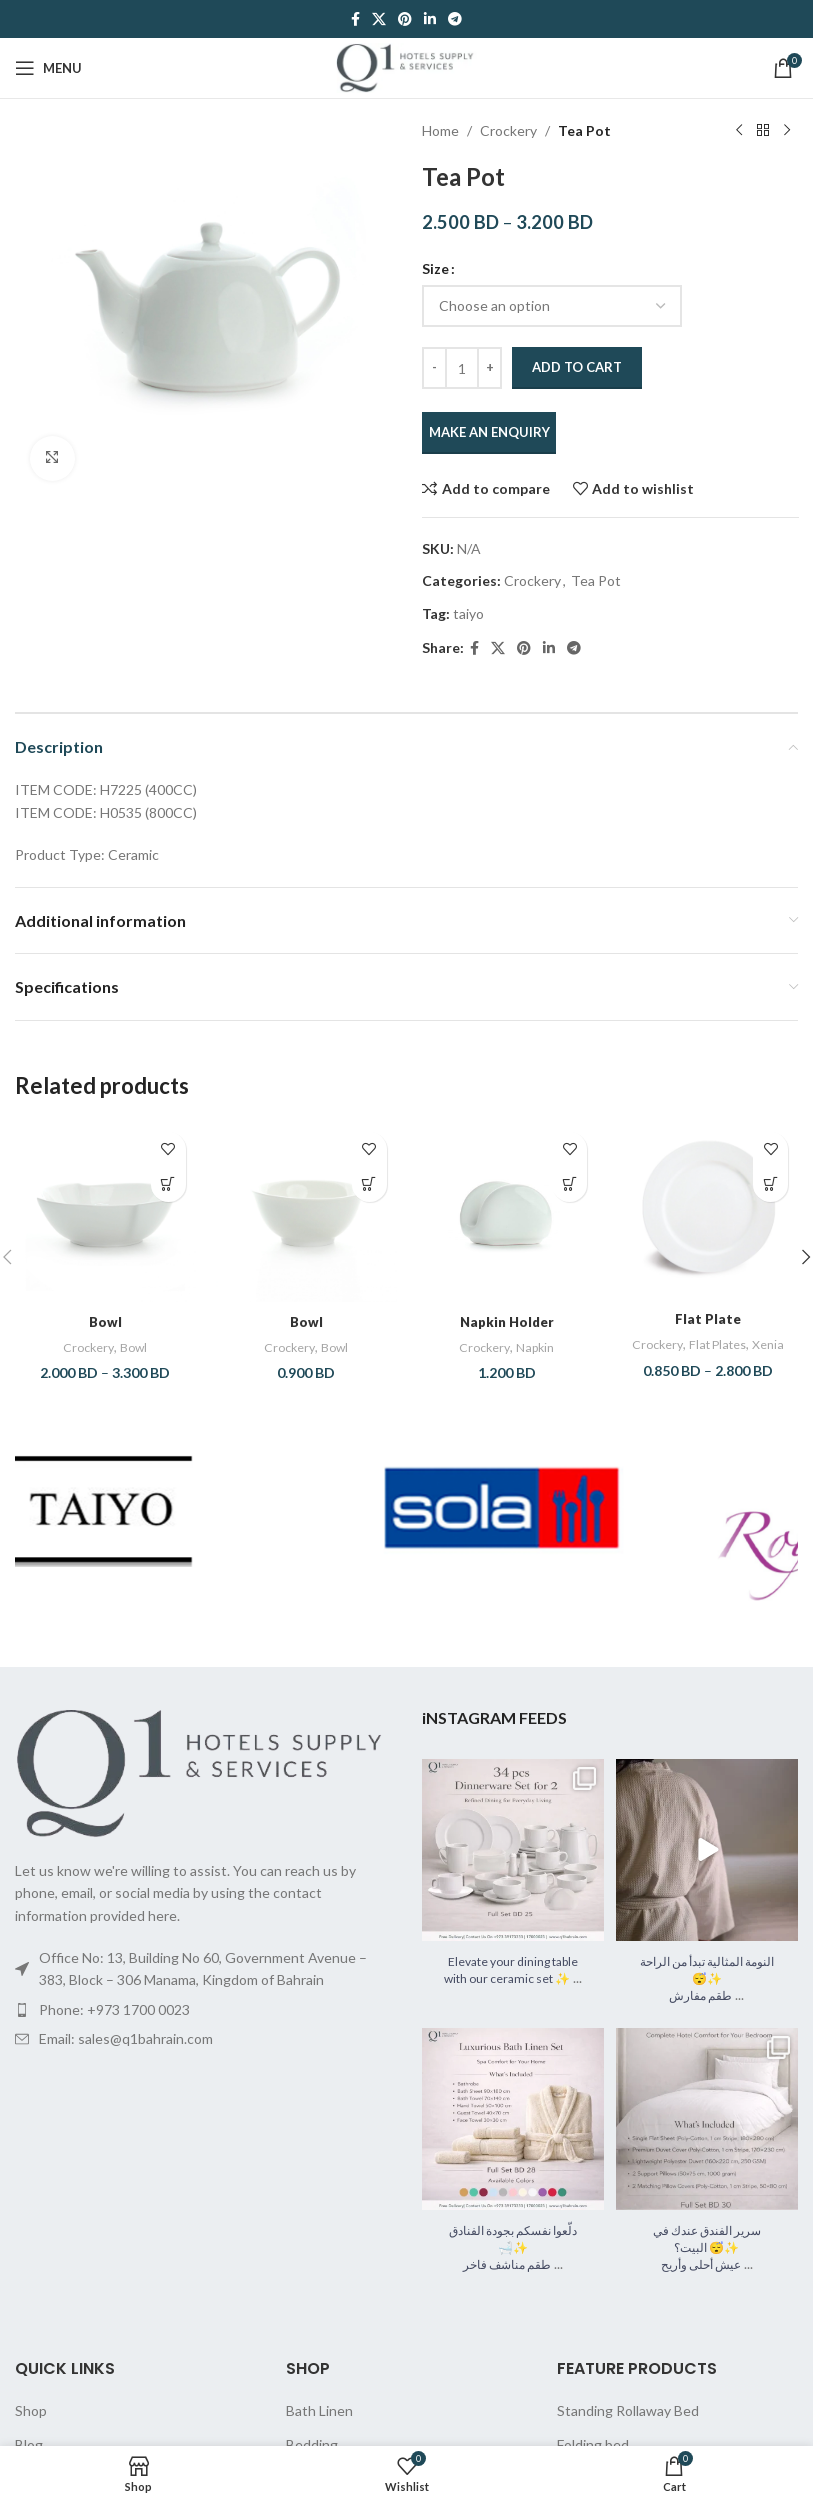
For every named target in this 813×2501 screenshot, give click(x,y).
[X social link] (379, 19)
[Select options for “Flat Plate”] (770, 1184)
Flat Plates (736, 1344)
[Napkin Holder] (507, 1212)
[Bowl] (105, 1212)
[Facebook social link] (355, 19)
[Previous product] (738, 131)
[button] (369, 1184)
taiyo (468, 613)
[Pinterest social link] (405, 19)
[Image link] (203, 1787)
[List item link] (203, 2026)
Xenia (707, 1363)
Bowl (105, 1321)
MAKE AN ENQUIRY (488, 432)
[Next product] (786, 131)
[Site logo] (407, 66)
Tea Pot (584, 130)
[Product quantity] (462, 368)
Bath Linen (319, 2426)
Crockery (508, 130)
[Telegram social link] (455, 19)
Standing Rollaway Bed (628, 2426)
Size (435, 268)
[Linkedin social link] (430, 19)
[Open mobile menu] (48, 68)
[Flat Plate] (707, 1211)
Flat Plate (708, 1318)
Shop (31, 2426)
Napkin (537, 1347)
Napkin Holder (506, 1321)
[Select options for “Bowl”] (168, 1184)
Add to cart (577, 367)
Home (440, 130)
